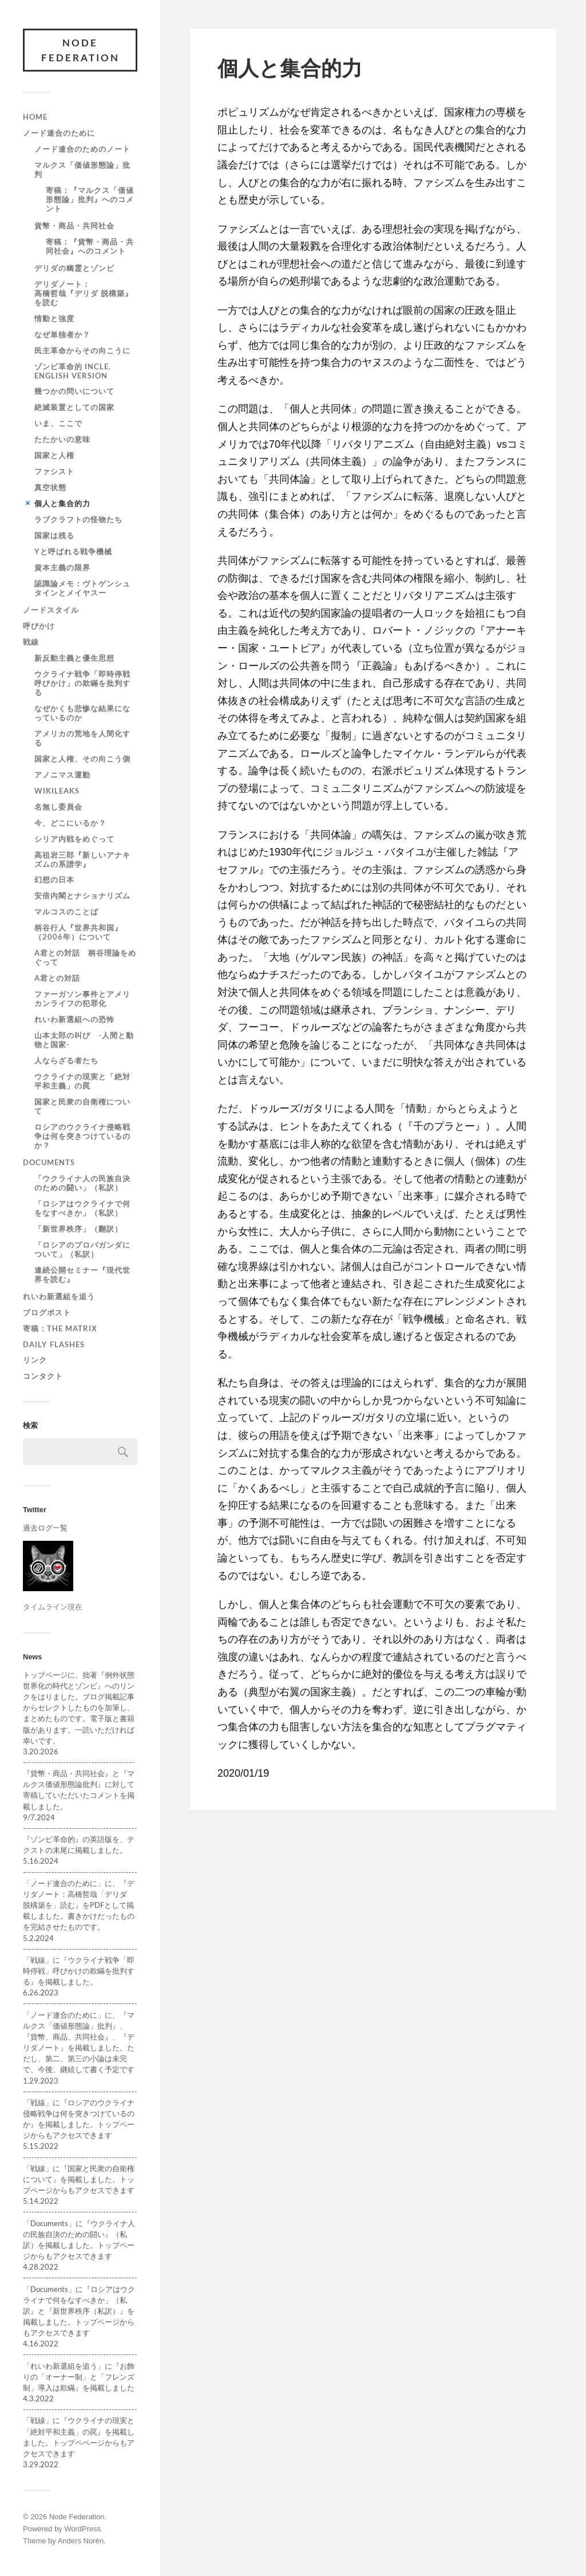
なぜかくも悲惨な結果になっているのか (82, 713)
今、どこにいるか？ (70, 822)
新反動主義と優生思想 (74, 657)
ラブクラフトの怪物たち (78, 519)
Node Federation (80, 50)
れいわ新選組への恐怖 (74, 1019)
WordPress (82, 2528)
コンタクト (43, 1375)
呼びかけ (39, 625)
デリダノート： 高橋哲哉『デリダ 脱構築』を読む (106, 293)
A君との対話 (57, 978)
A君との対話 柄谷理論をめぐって (85, 957)
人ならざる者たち (66, 1060)
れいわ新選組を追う (59, 1296)
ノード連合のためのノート (82, 148)
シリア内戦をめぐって (74, 838)
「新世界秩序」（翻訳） (78, 1228)
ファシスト (54, 471)
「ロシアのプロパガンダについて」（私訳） (82, 1249)
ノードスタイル (51, 609)
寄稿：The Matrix (60, 1328)
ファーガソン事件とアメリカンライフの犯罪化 (82, 998)
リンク (35, 1359)
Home (35, 116)
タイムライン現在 (52, 1606)
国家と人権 (54, 455)
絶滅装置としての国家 (74, 407)
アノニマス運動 (62, 774)
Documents (49, 1162)
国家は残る (54, 535)
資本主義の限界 (62, 567)
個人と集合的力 (62, 503)
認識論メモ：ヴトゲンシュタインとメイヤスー (82, 588)
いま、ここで (58, 423)
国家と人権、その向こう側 (82, 758)
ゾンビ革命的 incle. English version (72, 371)
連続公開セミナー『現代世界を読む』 (82, 1274)
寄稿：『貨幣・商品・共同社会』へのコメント (90, 246)
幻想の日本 (54, 879)
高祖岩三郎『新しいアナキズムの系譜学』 (82, 859)
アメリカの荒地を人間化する (82, 738)
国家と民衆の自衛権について (82, 1106)
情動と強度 (54, 318)
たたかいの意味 (62, 439)
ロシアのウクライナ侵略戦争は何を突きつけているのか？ (82, 1136)
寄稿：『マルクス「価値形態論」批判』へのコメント (90, 199)
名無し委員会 (58, 806)
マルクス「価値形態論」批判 (82, 169)
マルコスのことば (66, 911)
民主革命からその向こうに (82, 350)
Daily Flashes (54, 1344)
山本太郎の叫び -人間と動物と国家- (84, 1040)
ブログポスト (47, 1312)
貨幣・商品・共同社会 (74, 225)
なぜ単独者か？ (62, 334)
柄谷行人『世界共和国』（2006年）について (78, 932)
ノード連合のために (59, 132)
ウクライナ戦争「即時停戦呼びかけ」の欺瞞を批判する (82, 683)
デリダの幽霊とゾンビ (74, 268)
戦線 (31, 641)
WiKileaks (57, 790)
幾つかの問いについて (74, 391)
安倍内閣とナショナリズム (82, 895)
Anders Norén (81, 2540)
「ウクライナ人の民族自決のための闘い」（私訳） (82, 1183)
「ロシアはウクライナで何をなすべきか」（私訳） (82, 1208)
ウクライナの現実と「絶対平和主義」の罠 (82, 1081)
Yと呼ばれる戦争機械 (73, 551)
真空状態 (50, 487)
